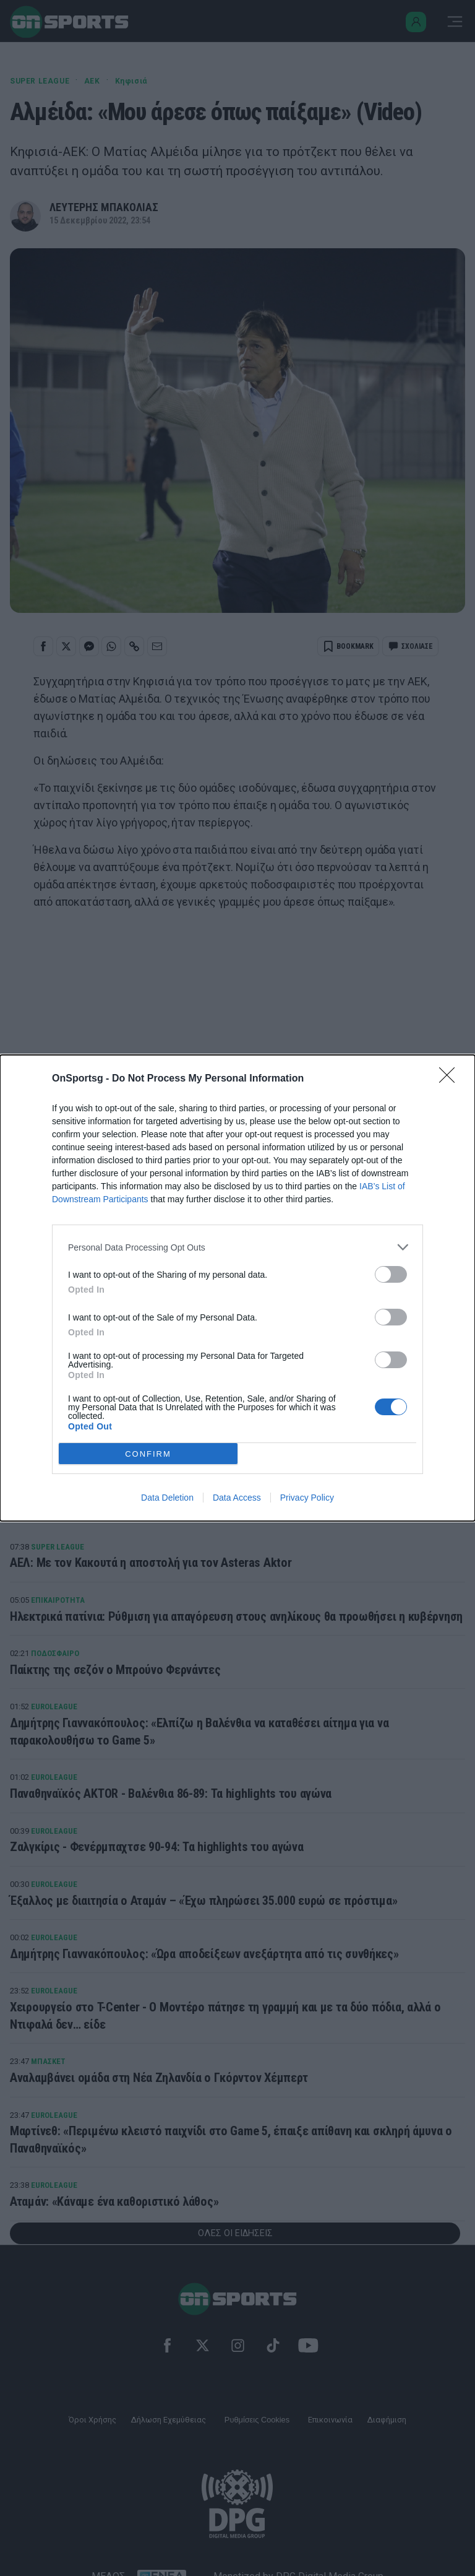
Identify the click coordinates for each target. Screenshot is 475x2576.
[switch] (391, 1274)
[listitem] (237, 1247)
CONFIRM (148, 1454)
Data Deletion (167, 1498)
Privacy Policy (307, 1498)
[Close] (451, 1079)
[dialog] (237, 1288)
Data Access (237, 1498)
